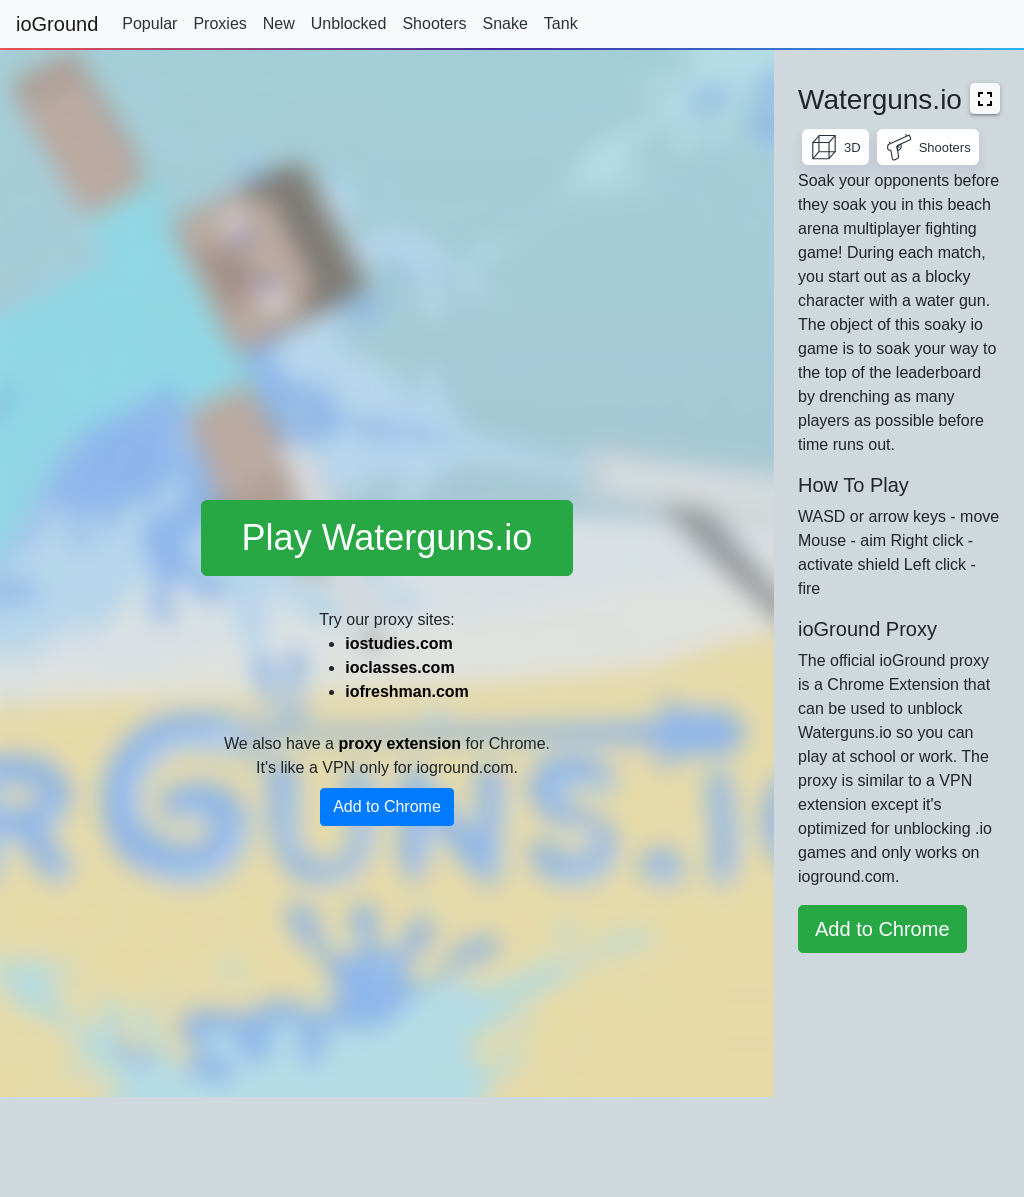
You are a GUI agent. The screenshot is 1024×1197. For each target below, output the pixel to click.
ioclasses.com (399, 667)
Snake (504, 23)
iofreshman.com (407, 691)
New (279, 23)
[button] (985, 98)
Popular (149, 23)
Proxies (219, 23)
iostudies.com (399, 643)
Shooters (434, 23)
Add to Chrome (387, 806)
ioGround (57, 24)
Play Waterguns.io (387, 537)
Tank (561, 23)
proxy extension (399, 743)
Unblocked (349, 23)
